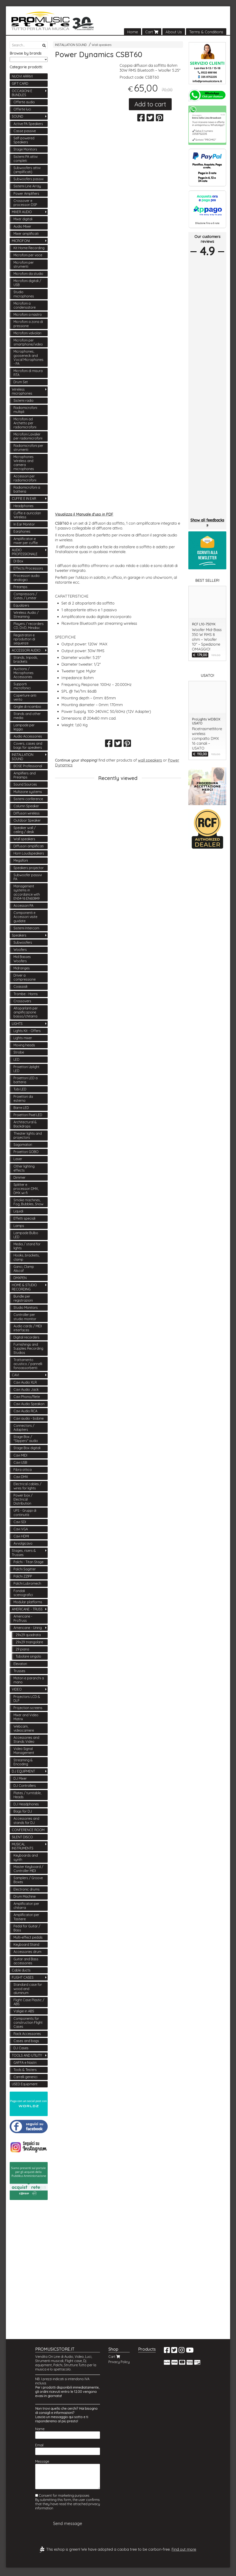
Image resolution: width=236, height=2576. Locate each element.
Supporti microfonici (22, 686)
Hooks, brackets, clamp (26, 1257)
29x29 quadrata (28, 1635)
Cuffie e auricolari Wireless (27, 515)
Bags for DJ (22, 1811)
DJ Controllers (24, 1786)
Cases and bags (26, 2041)
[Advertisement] (29, 2267)
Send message (67, 2523)
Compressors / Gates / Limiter (25, 596)
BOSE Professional (27, 766)
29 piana (22, 1649)
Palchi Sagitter (24, 1569)
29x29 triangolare (29, 1642)
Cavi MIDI (20, 1455)
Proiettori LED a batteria (25, 1080)
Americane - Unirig (27, 1628)
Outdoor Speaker (27, 820)
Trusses (19, 1671)
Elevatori (20, 1664)
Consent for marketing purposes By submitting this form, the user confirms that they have (67, 2501)
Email (39, 2445)
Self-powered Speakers (23, 140)
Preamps (20, 587)
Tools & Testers (25, 2070)
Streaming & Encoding (23, 1762)
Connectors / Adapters (23, 1427)
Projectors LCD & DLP (26, 1698)
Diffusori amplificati (28, 846)
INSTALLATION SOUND (71, 45)
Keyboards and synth (25, 1857)
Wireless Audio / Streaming (26, 614)
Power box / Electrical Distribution (22, 1499)
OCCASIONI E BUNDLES (22, 93)
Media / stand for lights (26, 1246)
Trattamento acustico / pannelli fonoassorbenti (27, 1364)
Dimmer (19, 1178)
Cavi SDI (19, 1522)
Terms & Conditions (206, 32)
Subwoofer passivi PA (27, 877)
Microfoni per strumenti (23, 264)
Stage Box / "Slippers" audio (25, 1439)
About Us (174, 32)
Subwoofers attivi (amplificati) (26, 170)
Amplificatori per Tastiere (26, 1917)
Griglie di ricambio (27, 706)
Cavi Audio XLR (25, 1382)
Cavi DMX (20, 1477)
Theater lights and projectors (27, 1135)
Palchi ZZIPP (22, 1576)
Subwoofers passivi (28, 179)
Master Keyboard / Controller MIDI (28, 1869)
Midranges (21, 968)
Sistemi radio (23, 401)
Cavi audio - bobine (28, 1418)
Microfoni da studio (28, 273)
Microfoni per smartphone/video (28, 342)
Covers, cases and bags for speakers (27, 746)
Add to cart (150, 104)
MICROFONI (21, 241)
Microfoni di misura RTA (28, 373)
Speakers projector (28, 868)
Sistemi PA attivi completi (25, 159)
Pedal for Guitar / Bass (26, 1928)
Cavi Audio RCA (25, 1411)
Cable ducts (21, 1970)
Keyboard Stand (26, 1945)
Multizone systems (27, 792)
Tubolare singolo (28, 1656)
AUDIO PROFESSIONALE (25, 552)
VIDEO (17, 1689)
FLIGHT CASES (23, 1977)
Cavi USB (20, 1462)
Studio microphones (23, 294)
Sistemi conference (28, 799)
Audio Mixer (22, 226)
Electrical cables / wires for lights (27, 1486)
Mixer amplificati (26, 233)
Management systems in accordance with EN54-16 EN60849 (26, 892)
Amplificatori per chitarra (26, 1905)
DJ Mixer (20, 1778)
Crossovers (22, 1001)
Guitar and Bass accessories (25, 1961)
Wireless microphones (22, 391)
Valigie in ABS (23, 2011)
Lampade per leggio (24, 727)
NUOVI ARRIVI (22, 76)
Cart (151, 32)
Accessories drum (27, 1952)
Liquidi (18, 1211)
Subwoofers (22, 943)
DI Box (18, 561)
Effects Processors (28, 568)
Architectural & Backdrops (25, 1124)
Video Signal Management (23, 1751)
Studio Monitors (25, 1308)
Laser (17, 1159)
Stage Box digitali (26, 1448)
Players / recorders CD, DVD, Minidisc (28, 626)
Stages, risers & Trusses (24, 1553)
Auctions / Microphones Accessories (23, 673)
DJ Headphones (26, 1804)
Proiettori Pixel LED (27, 1115)
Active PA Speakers (28, 124)
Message (42, 2461)
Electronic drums (26, 1889)
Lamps (18, 1226)
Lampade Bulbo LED (25, 1235)
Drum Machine (24, 1896)
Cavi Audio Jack (26, 1389)
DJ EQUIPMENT (23, 1771)
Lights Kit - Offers (27, 1031)
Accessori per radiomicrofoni (24, 478)
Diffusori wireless (26, 813)
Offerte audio (24, 102)
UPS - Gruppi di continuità (24, 1513)
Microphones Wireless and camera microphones (23, 463)
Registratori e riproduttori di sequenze (24, 639)
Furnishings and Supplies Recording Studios (28, 1348)
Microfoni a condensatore (24, 305)
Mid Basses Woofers (22, 959)
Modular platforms (27, 1602)
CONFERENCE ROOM (28, 1830)
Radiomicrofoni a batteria (26, 489)
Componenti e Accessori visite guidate (25, 917)
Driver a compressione (24, 977)
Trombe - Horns (25, 994)
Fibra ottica (22, 1470)
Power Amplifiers (26, 193)
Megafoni (20, 861)
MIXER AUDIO (22, 212)
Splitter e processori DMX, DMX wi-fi (26, 1189)
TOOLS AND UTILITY (27, 2055)
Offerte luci (22, 109)
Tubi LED (19, 1089)
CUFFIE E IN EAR (24, 499)
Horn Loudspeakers (28, 853)
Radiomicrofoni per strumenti (28, 447)
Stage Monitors (25, 149)
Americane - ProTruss (22, 1618)
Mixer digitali (22, 219)
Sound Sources (25, 784)
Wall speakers (102, 45)
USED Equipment (25, 2084)
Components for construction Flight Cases (28, 2022)
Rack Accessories (27, 2034)
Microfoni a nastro (27, 315)
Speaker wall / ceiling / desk (24, 830)
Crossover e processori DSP (25, 203)
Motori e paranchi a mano (28, 1680)
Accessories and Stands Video (26, 1739)
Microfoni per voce (27, 255)
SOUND (17, 116)
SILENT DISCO (22, 1837)
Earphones (21, 531)
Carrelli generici (25, 2077)
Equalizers (21, 605)
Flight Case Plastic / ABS (28, 2002)
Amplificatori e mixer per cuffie (25, 541)
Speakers (19, 935)
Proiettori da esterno (23, 1098)
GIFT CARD (20, 84)
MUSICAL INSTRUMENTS (22, 1846)
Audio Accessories (27, 736)
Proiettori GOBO (26, 1152)
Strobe (18, 1052)
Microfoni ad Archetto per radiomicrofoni (24, 423)
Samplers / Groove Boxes (28, 1880)
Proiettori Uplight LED (26, 1069)
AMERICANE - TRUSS (27, 1609)
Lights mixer (22, 1038)
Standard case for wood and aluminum (27, 1989)
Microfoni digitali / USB (27, 283)
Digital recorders (26, 1337)
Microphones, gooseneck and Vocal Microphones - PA (28, 357)
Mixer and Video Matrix (25, 1717)
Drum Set (20, 382)
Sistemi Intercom (26, 928)
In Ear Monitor (24, 524)
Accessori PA (23, 905)
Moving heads (24, 1045)
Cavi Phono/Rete (26, 1397)
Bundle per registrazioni (23, 1298)
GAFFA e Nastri (24, 2062)
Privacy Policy (119, 2362)
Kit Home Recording (29, 248)
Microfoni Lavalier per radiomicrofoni (27, 436)
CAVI (15, 1375)
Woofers (20, 950)
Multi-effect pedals (28, 1937)
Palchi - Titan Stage (28, 1562)
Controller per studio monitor (24, 1317)
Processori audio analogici (26, 578)
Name (40, 2429)
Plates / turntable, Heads (27, 1795)
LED (16, 1060)
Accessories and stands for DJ (26, 1821)
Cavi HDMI (21, 1536)
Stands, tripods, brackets (25, 660)
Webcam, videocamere (23, 1728)
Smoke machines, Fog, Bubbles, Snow (28, 1202)
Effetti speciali (24, 1218)
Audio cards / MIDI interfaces (27, 1328)
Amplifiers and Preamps (24, 775)
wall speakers (150, 760)
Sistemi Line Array (27, 186)
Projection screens (27, 1708)
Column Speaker (26, 806)
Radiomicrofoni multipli (25, 410)
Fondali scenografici (23, 1593)
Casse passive (24, 131)
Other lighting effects (24, 1168)
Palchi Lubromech (27, 1584)
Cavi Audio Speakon (29, 1404)
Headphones (23, 506)
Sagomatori (22, 1145)
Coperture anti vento (24, 697)
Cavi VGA (20, 1529)
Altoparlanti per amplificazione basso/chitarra (25, 1012)
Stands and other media (27, 716)
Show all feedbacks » (207, 522)
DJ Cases (20, 2048)
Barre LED (21, 1108)
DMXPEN (20, 1278)
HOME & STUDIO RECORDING (24, 1287)
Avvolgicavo (22, 1543)
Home (132, 32)
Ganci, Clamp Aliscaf (23, 1268)
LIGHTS (17, 1023)
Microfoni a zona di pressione (28, 324)
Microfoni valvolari (27, 333)
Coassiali (20, 987)
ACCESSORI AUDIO (26, 650)
